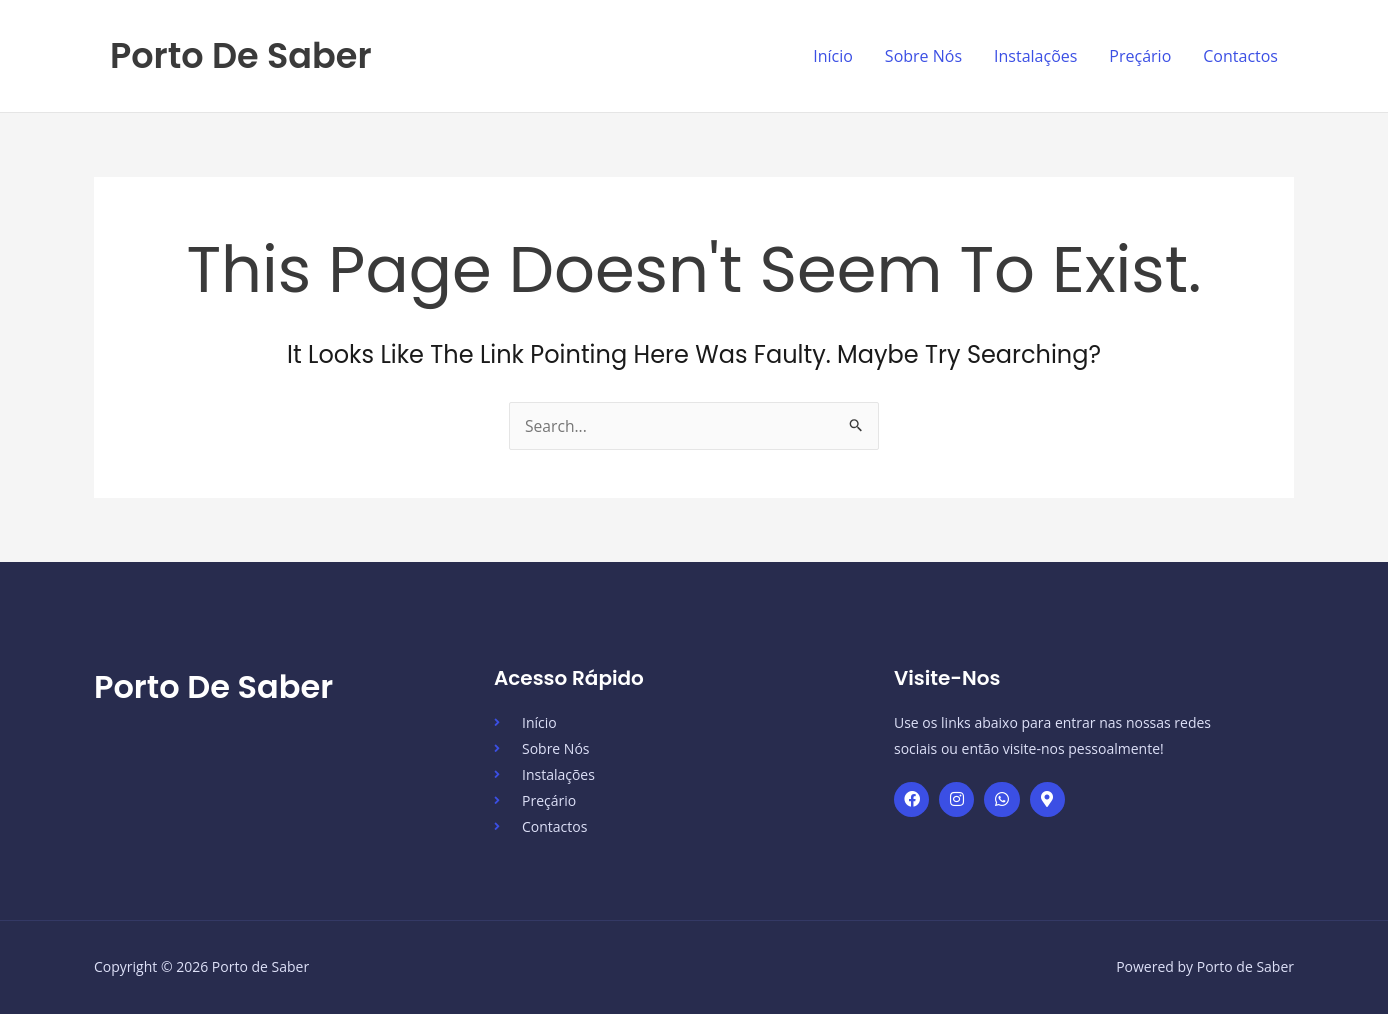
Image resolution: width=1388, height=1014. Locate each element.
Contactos (1240, 56)
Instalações (1035, 56)
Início (833, 56)
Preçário (1140, 56)
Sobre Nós (923, 56)
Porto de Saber (241, 55)
